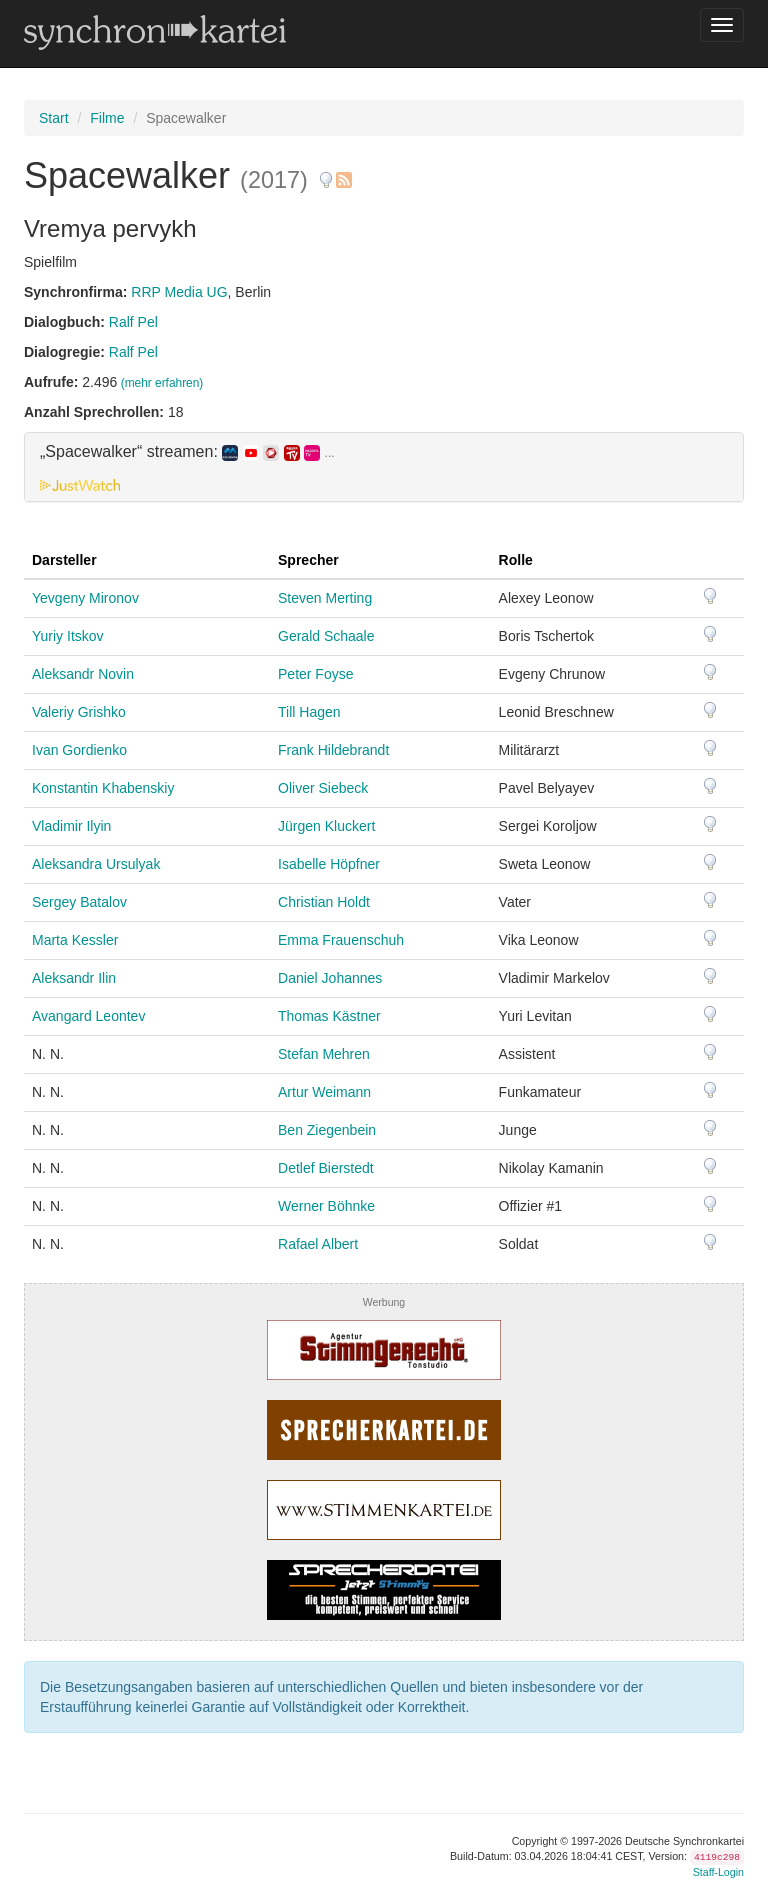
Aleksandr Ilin (74, 978)
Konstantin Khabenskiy (103, 788)
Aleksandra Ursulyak (96, 864)
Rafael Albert (318, 1244)
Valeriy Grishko (79, 712)
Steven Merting (325, 598)
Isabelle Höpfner (329, 864)
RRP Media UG (179, 292)
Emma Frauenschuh (341, 940)
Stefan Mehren (324, 1054)
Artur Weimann (324, 1092)
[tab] (384, 467)
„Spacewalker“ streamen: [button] (187, 452)
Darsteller (64, 560)
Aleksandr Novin (83, 674)
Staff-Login (718, 1872)
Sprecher (308, 560)
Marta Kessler (75, 940)
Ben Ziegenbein (327, 1130)
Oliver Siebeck (323, 788)
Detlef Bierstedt (326, 1168)
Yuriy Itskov (68, 636)
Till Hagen (309, 712)
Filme (107, 118)
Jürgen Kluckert (326, 826)
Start (54, 118)
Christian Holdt (324, 902)
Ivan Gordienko (79, 750)
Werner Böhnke (326, 1206)
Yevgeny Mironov (85, 598)
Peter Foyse (315, 674)
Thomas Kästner (329, 1016)
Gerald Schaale (326, 636)
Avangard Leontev (88, 1016)
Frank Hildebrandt (333, 750)
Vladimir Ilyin (71, 826)
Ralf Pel (133, 322)
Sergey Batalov (79, 902)
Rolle (516, 560)
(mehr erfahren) (162, 383)
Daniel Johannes (330, 978)
